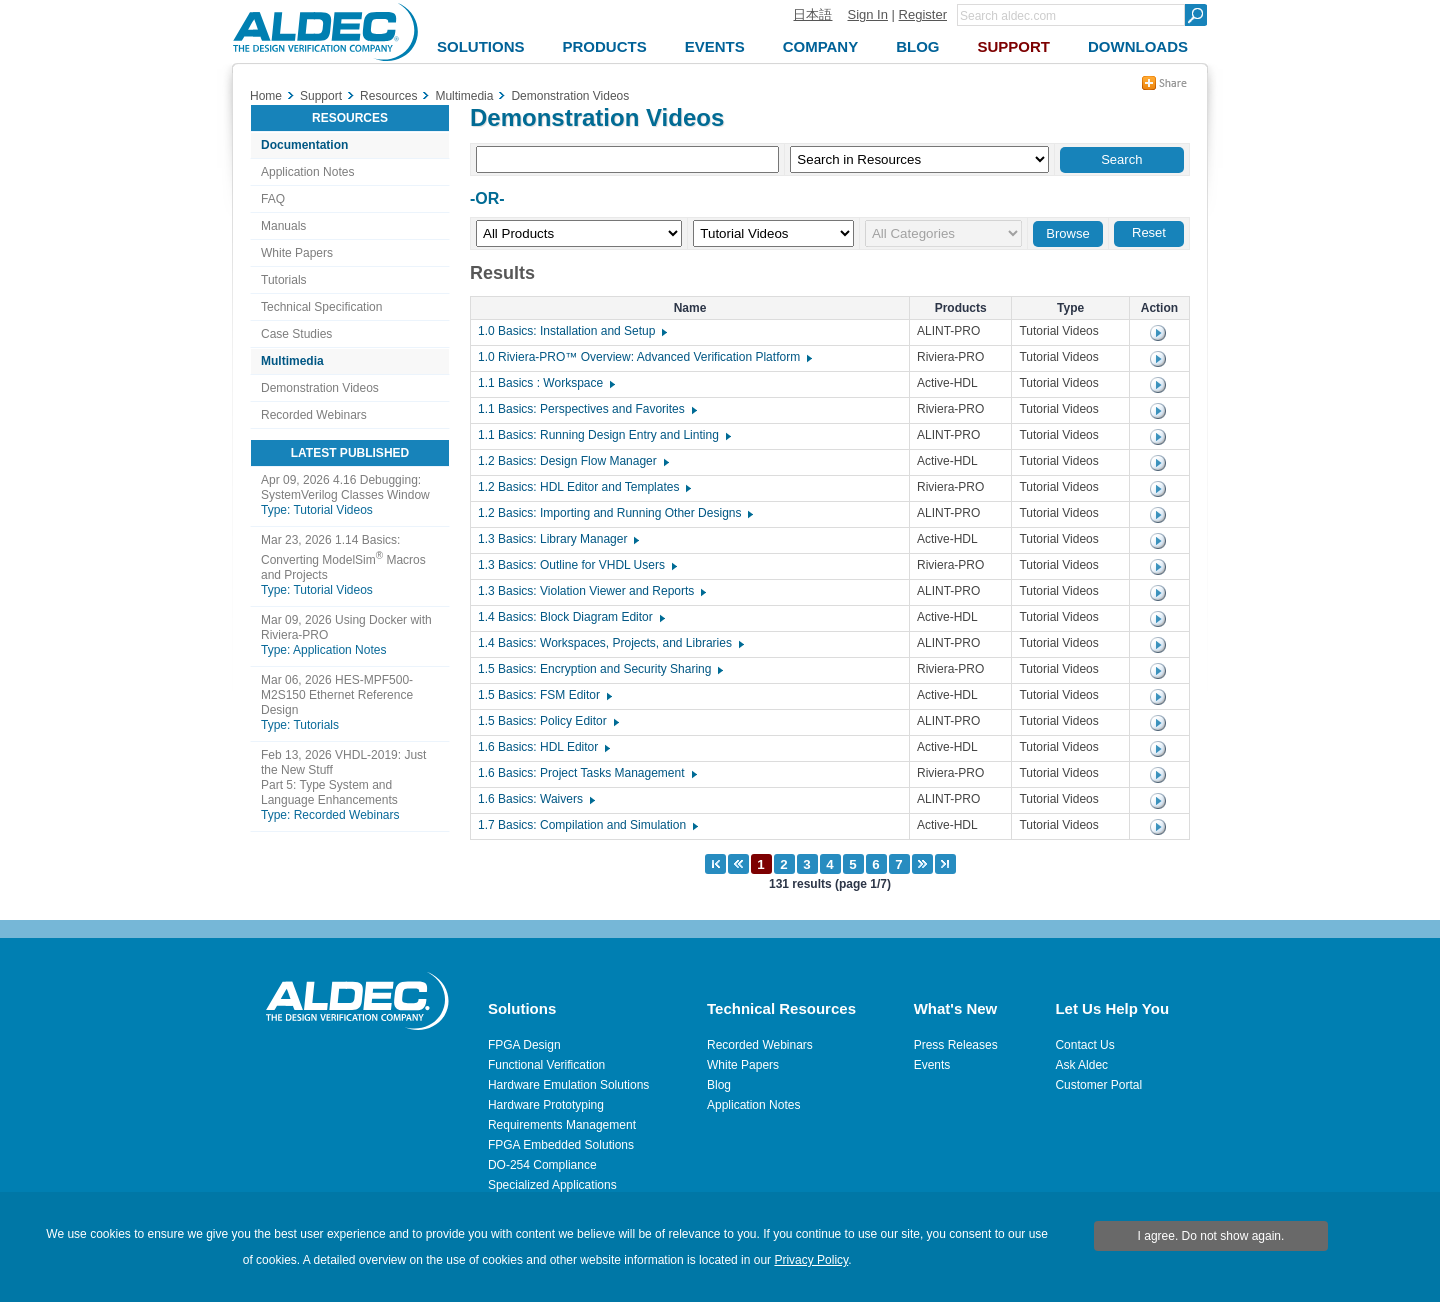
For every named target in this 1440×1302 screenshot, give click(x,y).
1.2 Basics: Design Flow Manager (572, 461)
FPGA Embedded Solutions (561, 1145)
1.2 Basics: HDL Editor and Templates (583, 487)
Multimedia (292, 361)
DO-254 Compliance (542, 1165)
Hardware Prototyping (546, 1105)
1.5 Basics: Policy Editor (547, 721)
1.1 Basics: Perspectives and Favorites (586, 409)
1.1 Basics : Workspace (545, 383)
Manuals (283, 226)
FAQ (273, 199)
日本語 (812, 14)
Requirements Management (562, 1125)
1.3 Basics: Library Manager (557, 539)
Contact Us (1084, 1045)
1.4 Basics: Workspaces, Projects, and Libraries (610, 643)
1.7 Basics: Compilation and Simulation (587, 825)
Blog (719, 1085)
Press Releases (956, 1045)
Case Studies (296, 334)
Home (266, 96)
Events (932, 1065)
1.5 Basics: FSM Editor (544, 695)
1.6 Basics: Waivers (535, 799)
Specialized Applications (552, 1185)
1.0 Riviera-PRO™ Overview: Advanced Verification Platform (644, 357)
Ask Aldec (1081, 1065)
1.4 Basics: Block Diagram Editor (570, 617)
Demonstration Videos (320, 388)
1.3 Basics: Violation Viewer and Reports (591, 591)
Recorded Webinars (314, 415)
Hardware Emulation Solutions (568, 1085)
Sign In (867, 14)
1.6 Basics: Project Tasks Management (586, 773)
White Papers (297, 253)
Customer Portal (1098, 1085)
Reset (1149, 232)
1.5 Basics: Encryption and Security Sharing (599, 669)
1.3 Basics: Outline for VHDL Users (576, 565)
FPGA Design (524, 1045)
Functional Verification (546, 1065)
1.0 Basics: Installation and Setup (571, 331)
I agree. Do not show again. (1211, 1236)
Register (923, 14)
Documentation (304, 145)
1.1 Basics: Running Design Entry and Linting (603, 435)
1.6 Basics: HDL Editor (543, 747)
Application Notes (307, 172)
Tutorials (284, 280)
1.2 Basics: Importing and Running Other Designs (614, 513)
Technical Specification (321, 307)
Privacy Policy (811, 1260)
